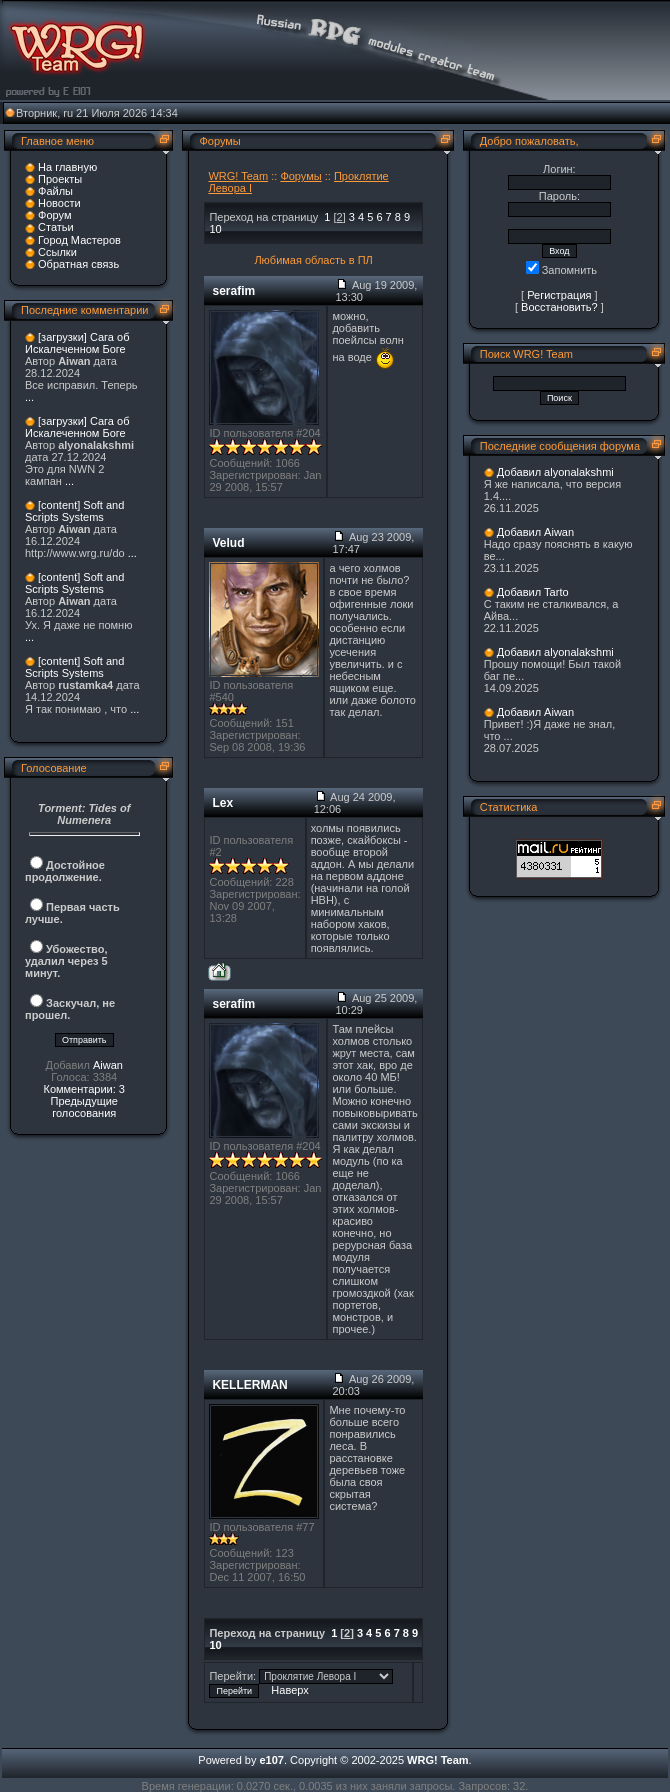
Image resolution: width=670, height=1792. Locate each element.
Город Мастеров (79, 240)
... (29, 397)
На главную (67, 167)
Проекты (60, 179)
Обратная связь (78, 264)
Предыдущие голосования (83, 1107)
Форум (54, 215)
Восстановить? (559, 307)
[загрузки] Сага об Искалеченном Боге (77, 343)
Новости (59, 203)
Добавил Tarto (533, 592)
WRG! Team (238, 176)
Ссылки (57, 252)
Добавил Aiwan (535, 532)
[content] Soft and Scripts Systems (74, 511)
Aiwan (108, 1065)
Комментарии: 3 (84, 1089)
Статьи (56, 227)
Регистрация (559, 295)
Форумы (300, 176)
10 (215, 229)
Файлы (55, 191)
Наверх (289, 1690)
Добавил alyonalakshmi (555, 472)
